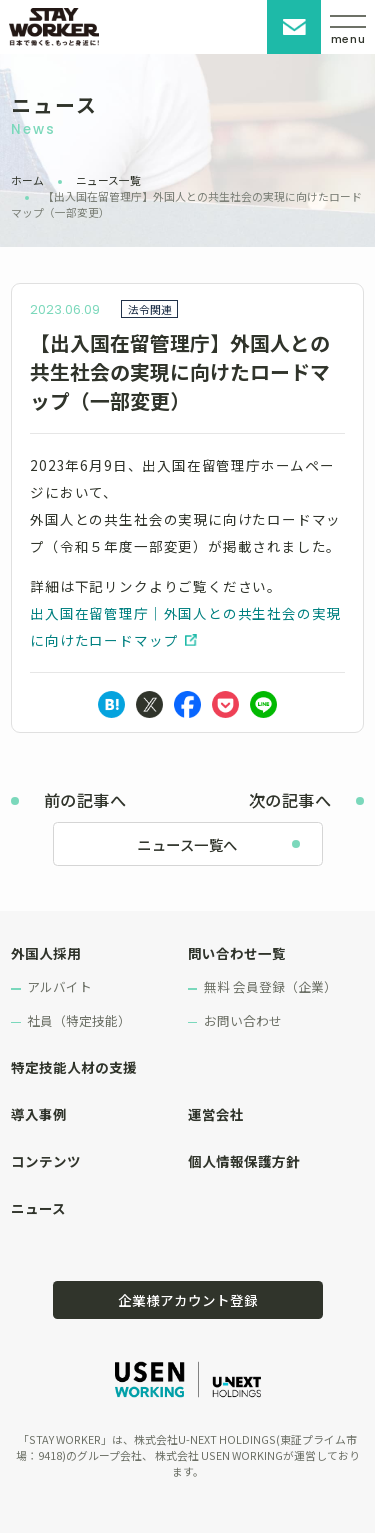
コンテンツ (46, 1161)
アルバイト (59, 986)
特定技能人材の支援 (74, 1067)
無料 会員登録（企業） (270, 986)
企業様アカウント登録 (188, 1300)
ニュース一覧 (108, 180)
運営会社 (216, 1114)
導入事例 (39, 1114)
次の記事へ (290, 800)
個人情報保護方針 (244, 1161)
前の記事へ (85, 800)
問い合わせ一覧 (237, 953)
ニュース (38, 1208)
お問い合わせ (294, 27)
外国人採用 (46, 953)
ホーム (27, 180)
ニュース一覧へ (187, 844)
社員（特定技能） (79, 1020)
